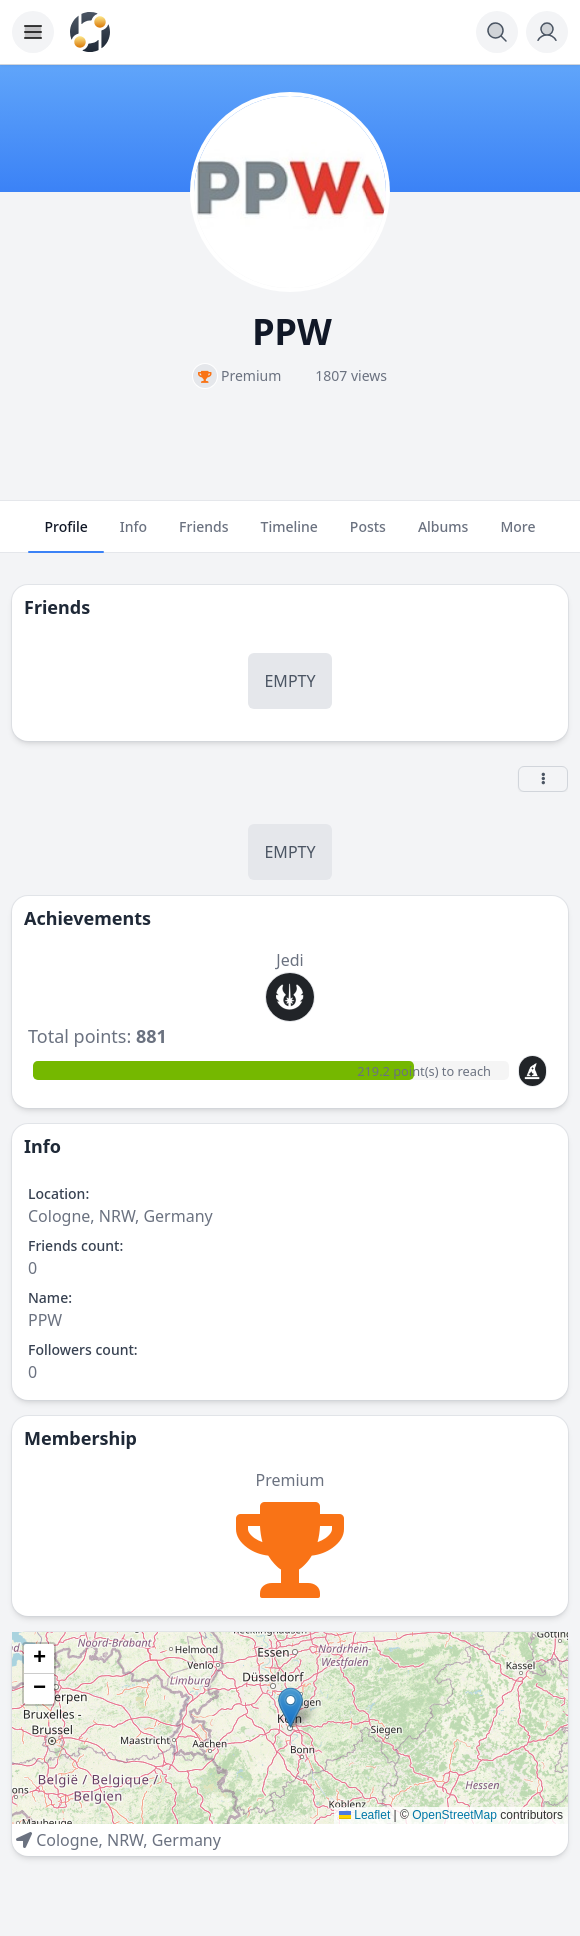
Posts (368, 535)
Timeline (289, 535)
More (517, 535)
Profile (65, 535)
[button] (290, 1707)
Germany (186, 1840)
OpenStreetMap (454, 1815)
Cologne (67, 1840)
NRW (125, 1840)
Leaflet (364, 1815)
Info (133, 535)
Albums (443, 535)
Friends (203, 535)
